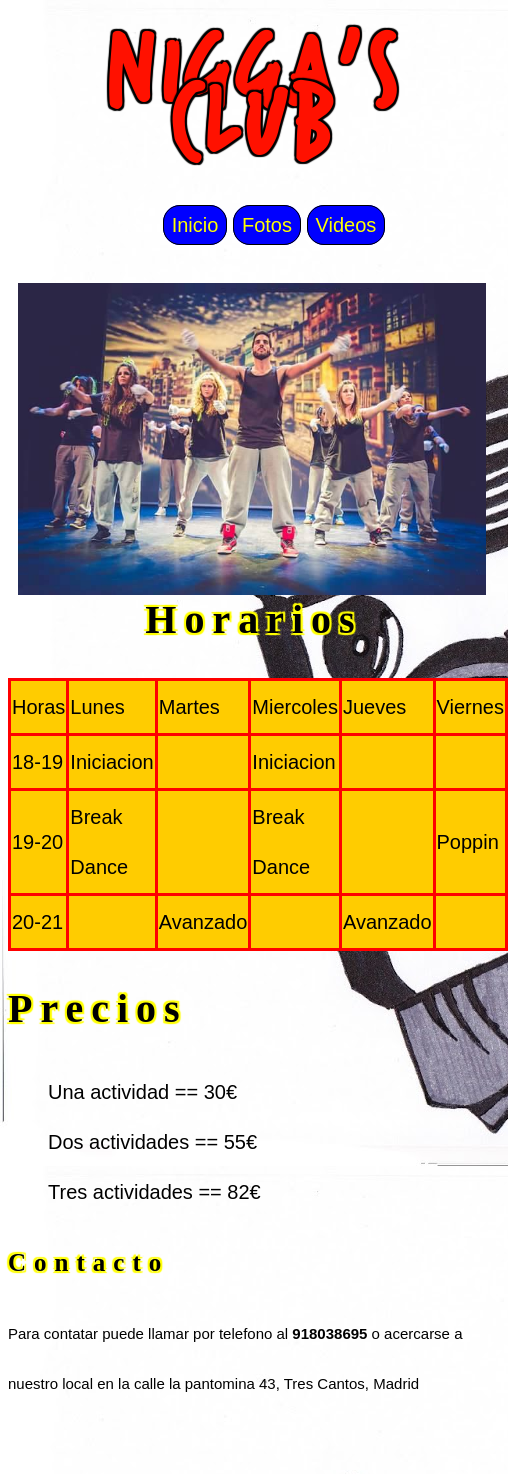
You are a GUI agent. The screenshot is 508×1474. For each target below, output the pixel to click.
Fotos (267, 225)
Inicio (195, 225)
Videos (346, 225)
